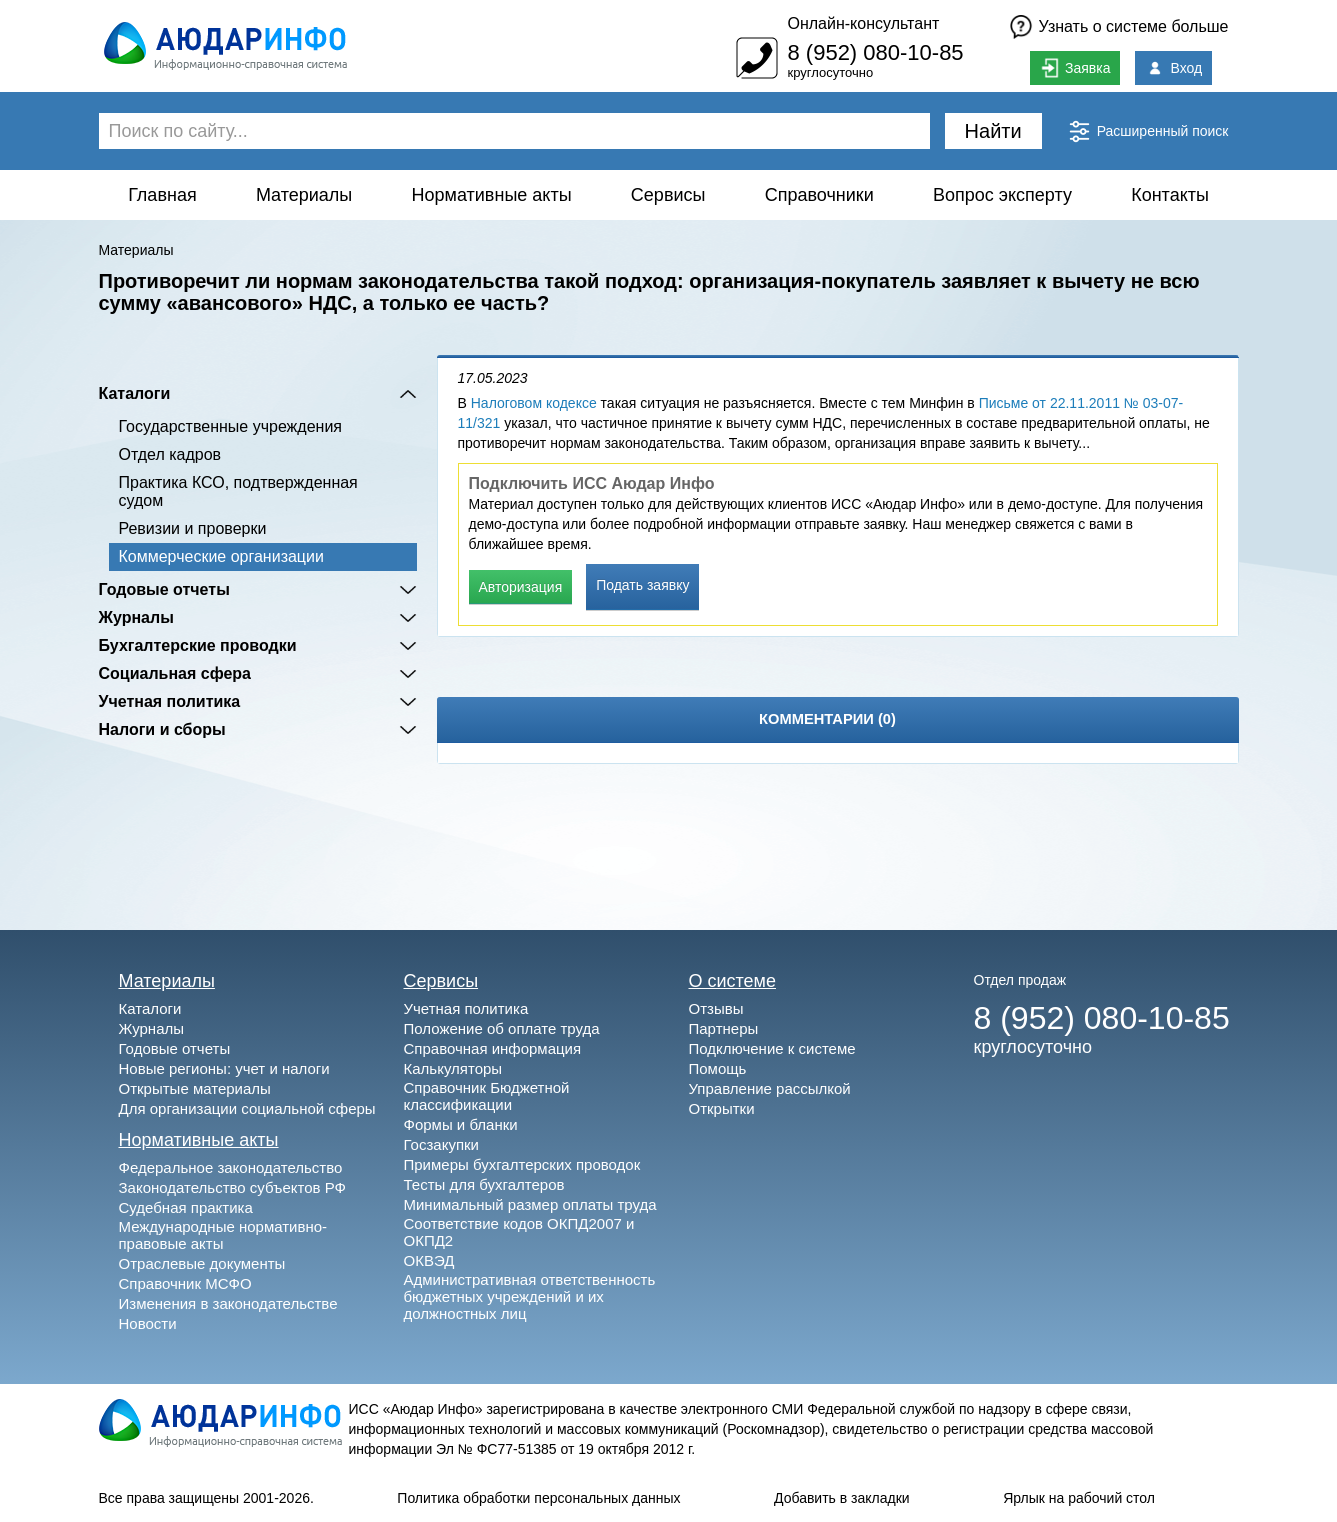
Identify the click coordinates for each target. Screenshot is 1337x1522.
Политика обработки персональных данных (538, 1498)
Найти (993, 131)
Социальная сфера (175, 673)
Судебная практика (186, 1207)
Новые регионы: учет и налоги (224, 1068)
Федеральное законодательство (231, 1167)
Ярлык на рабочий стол (1079, 1498)
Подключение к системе (772, 1048)
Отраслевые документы (202, 1263)
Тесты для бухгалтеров (484, 1184)
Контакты (1170, 195)
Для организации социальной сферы (247, 1108)
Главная (162, 195)
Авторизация (521, 587)
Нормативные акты (492, 195)
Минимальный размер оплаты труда (530, 1204)
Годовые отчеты (164, 589)
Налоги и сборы (162, 729)
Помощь (718, 1068)
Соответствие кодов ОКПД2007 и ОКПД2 (519, 1232)
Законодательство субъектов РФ (232, 1187)
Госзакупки (441, 1144)
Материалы (304, 195)
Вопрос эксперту (1002, 195)
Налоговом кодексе (534, 403)
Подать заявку (642, 585)
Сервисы (668, 195)
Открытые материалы (195, 1088)
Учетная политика (170, 701)
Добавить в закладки (842, 1498)
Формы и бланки (461, 1124)
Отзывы (716, 1008)
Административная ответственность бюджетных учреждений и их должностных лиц (530, 1296)
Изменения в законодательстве (228, 1303)
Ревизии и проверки (193, 528)
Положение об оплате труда (502, 1028)
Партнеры (724, 1028)
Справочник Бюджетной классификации (487, 1096)
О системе (733, 981)
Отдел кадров (170, 454)
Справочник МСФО (185, 1283)
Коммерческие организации (221, 556)
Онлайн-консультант (863, 23)
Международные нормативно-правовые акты (223, 1235)
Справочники (819, 195)
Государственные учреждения (230, 426)
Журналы (136, 617)
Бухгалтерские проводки (198, 645)
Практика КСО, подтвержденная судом (238, 491)
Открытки (722, 1108)
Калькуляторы (453, 1068)
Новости (148, 1323)
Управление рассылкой (770, 1088)
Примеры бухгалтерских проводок (522, 1164)
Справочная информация (493, 1048)
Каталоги (135, 393)
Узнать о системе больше (1134, 26)
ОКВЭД (429, 1260)
